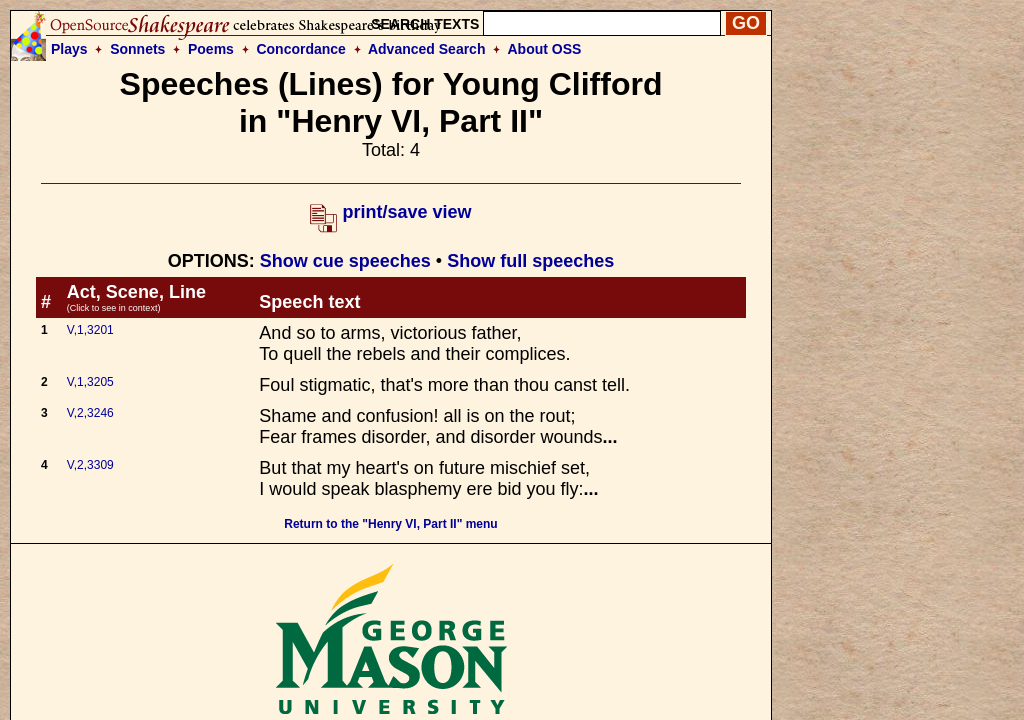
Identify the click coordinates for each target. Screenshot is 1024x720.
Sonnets (137, 49)
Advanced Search (427, 49)
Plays (69, 49)
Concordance (300, 49)
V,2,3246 (90, 413)
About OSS (545, 49)
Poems (211, 49)
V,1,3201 (90, 330)
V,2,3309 (90, 465)
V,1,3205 (90, 382)
